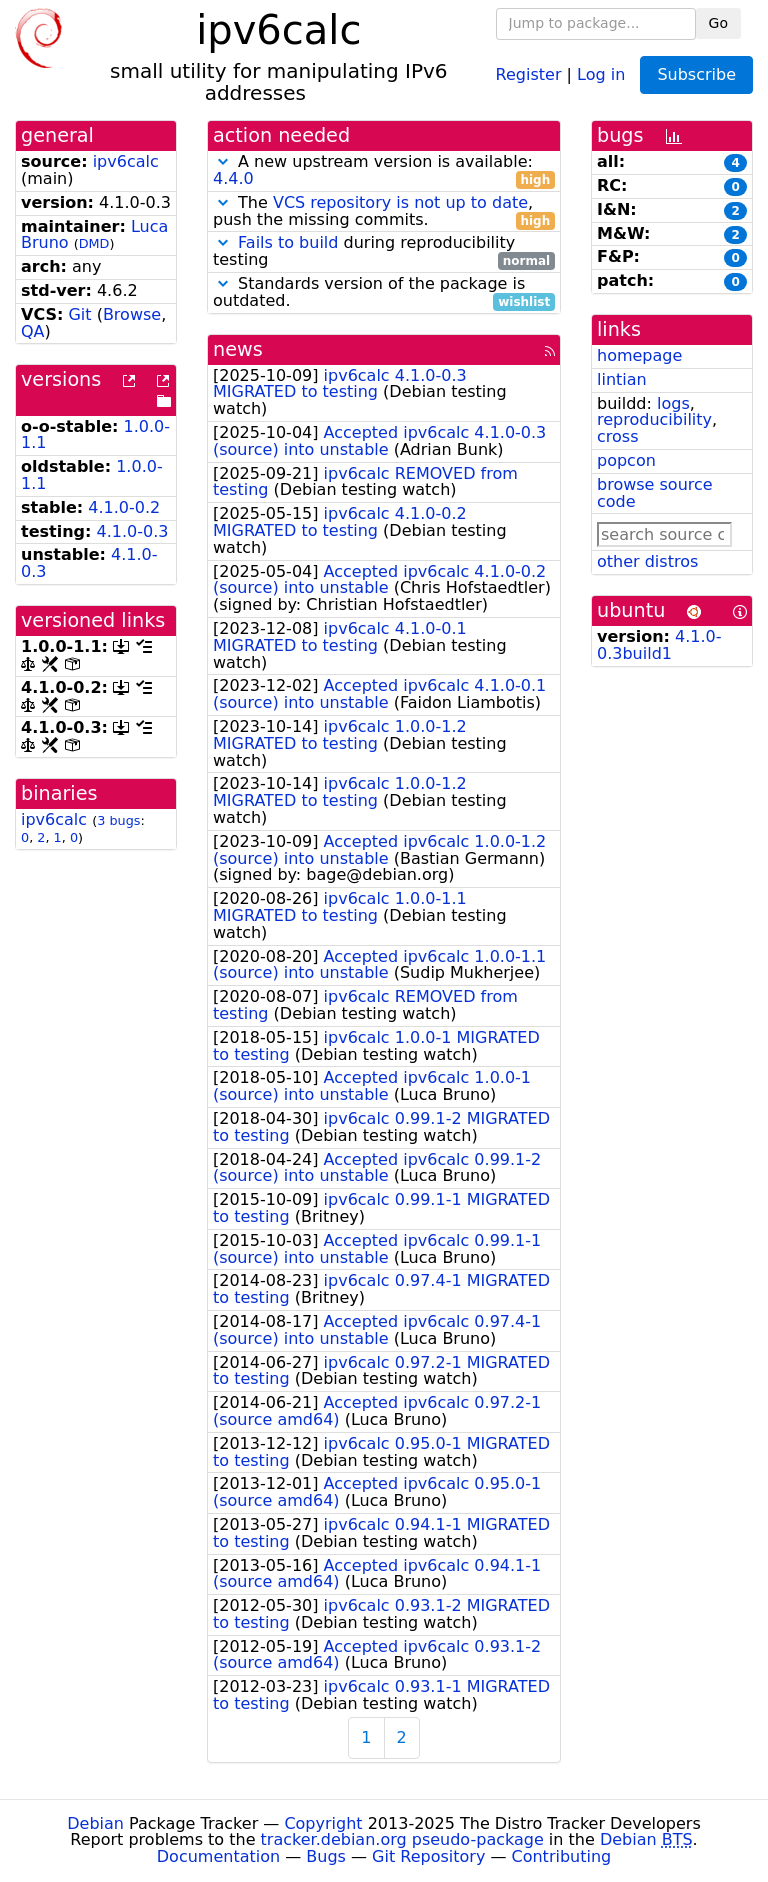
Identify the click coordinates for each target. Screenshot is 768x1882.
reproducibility (654, 419)
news (238, 349)
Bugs (326, 1856)
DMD (94, 243)
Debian (95, 1823)
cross (617, 436)
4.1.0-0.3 (133, 531)
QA (33, 331)
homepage (639, 355)
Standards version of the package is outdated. (384, 293)
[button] (223, 161)
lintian (622, 379)
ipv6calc (126, 161)
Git (79, 314)
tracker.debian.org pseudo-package (402, 1839)
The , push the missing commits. (384, 212)
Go (718, 23)
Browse (132, 314)
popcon (626, 460)
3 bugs (118, 820)
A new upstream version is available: (384, 171)
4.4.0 (233, 178)
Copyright (323, 1823)
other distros (647, 561)
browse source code (655, 493)
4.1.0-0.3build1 (659, 645)
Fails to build (288, 242)
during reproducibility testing (384, 252)
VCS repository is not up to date (400, 202)
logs (673, 403)
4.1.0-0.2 (124, 507)
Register (529, 73)
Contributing (562, 1856)
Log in (601, 73)
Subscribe (696, 74)
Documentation (218, 1856)
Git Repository (428, 1856)
